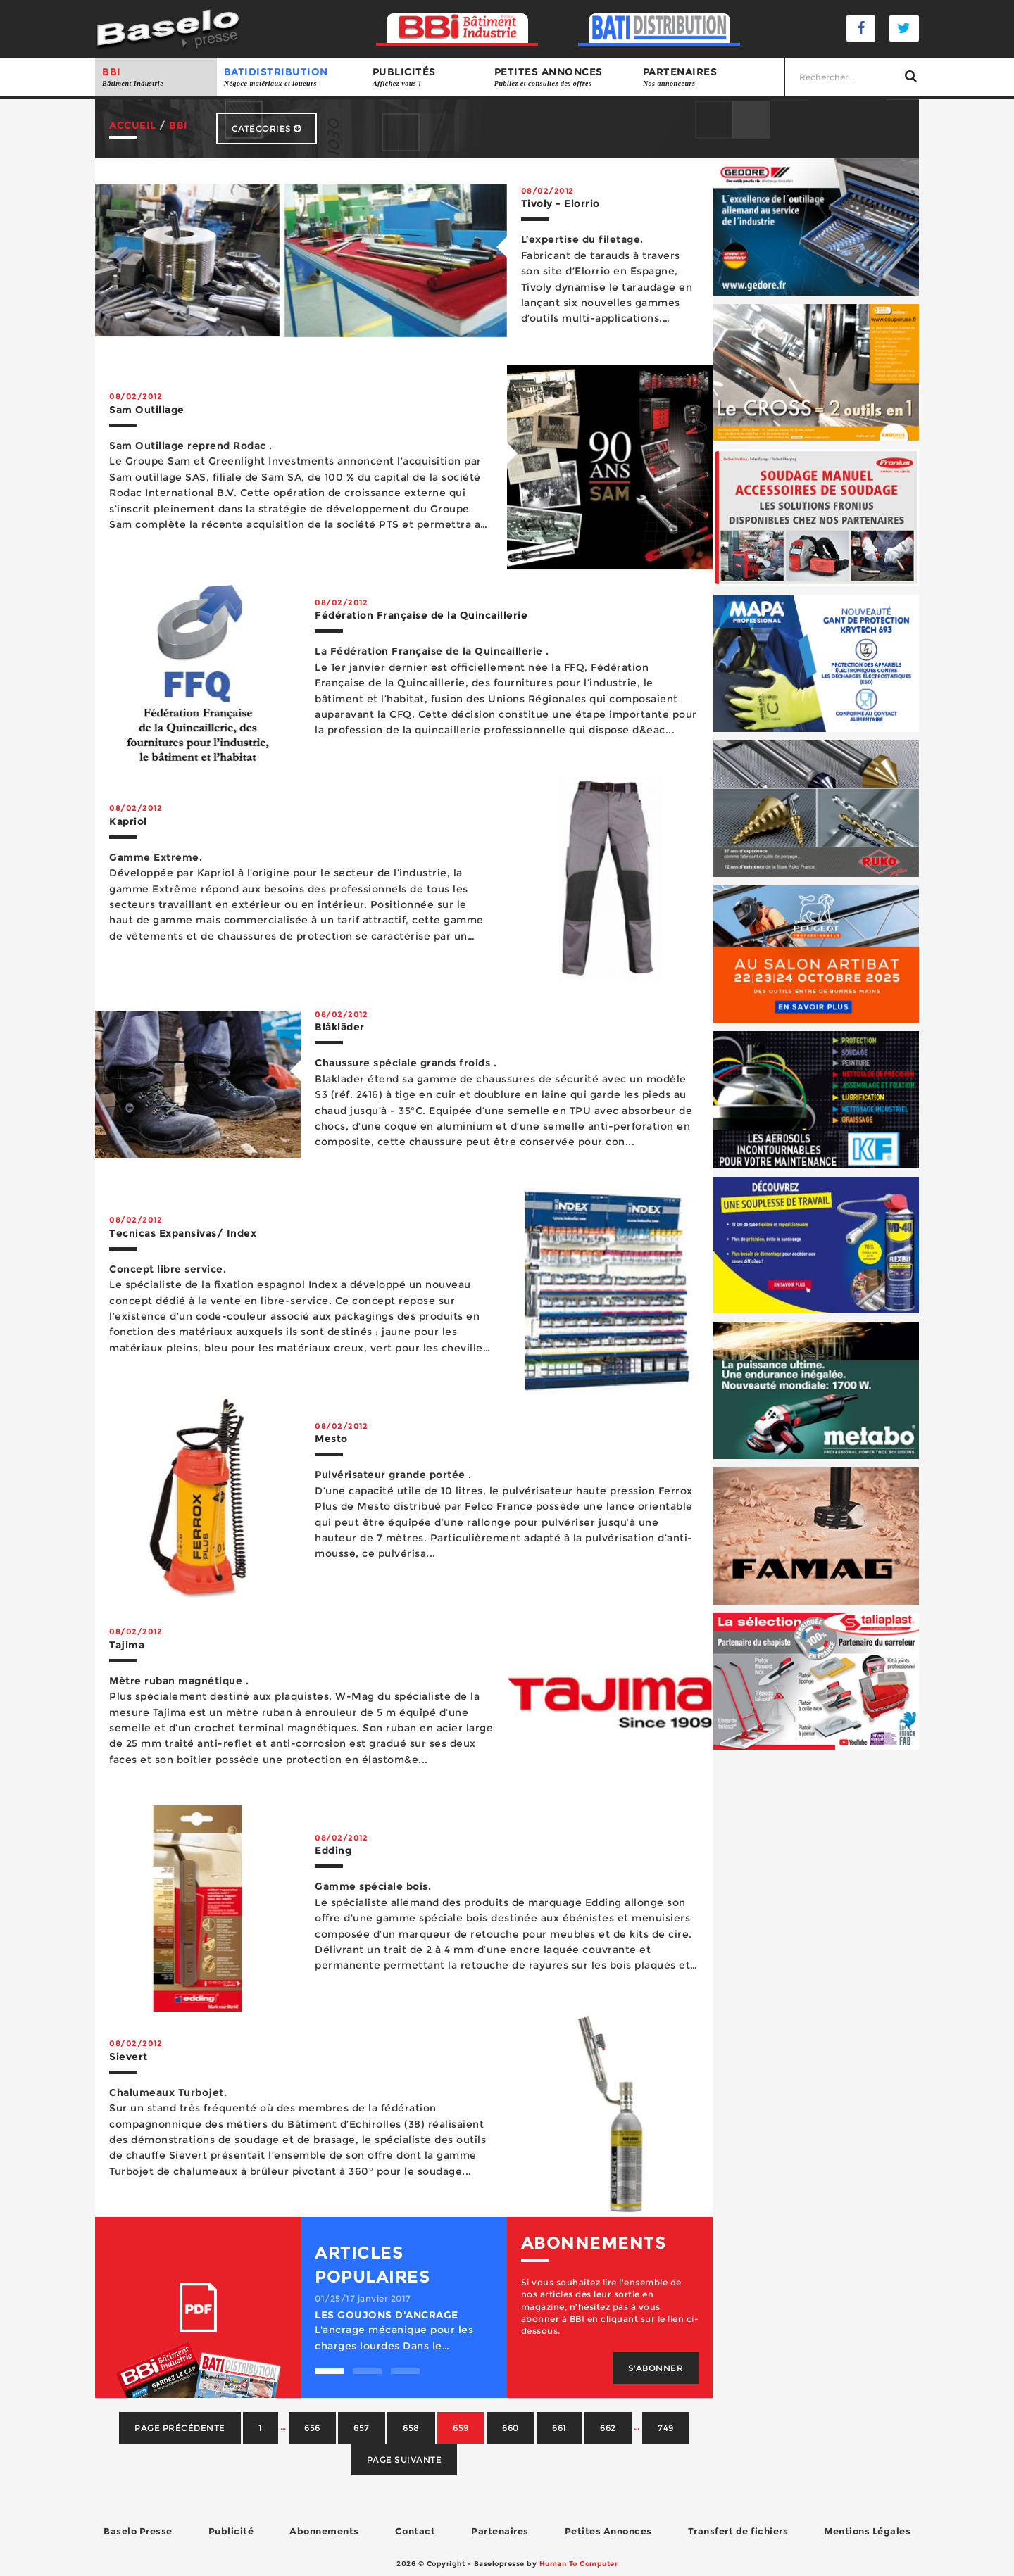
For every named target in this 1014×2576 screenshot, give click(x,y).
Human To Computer (578, 2563)
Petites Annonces (608, 2531)
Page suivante (404, 2459)
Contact (415, 2531)
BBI (156, 77)
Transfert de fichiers (738, 2531)
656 (312, 2428)
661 (559, 2428)
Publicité (231, 2531)
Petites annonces (561, 77)
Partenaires (710, 77)
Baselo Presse (138, 2531)
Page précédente (179, 2428)
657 (361, 2428)
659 (461, 2428)
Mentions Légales (867, 2531)
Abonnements (324, 2531)
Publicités (426, 77)
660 (510, 2428)
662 (608, 2428)
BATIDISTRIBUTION (291, 77)
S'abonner (656, 2368)
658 (411, 2428)
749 (666, 2428)
